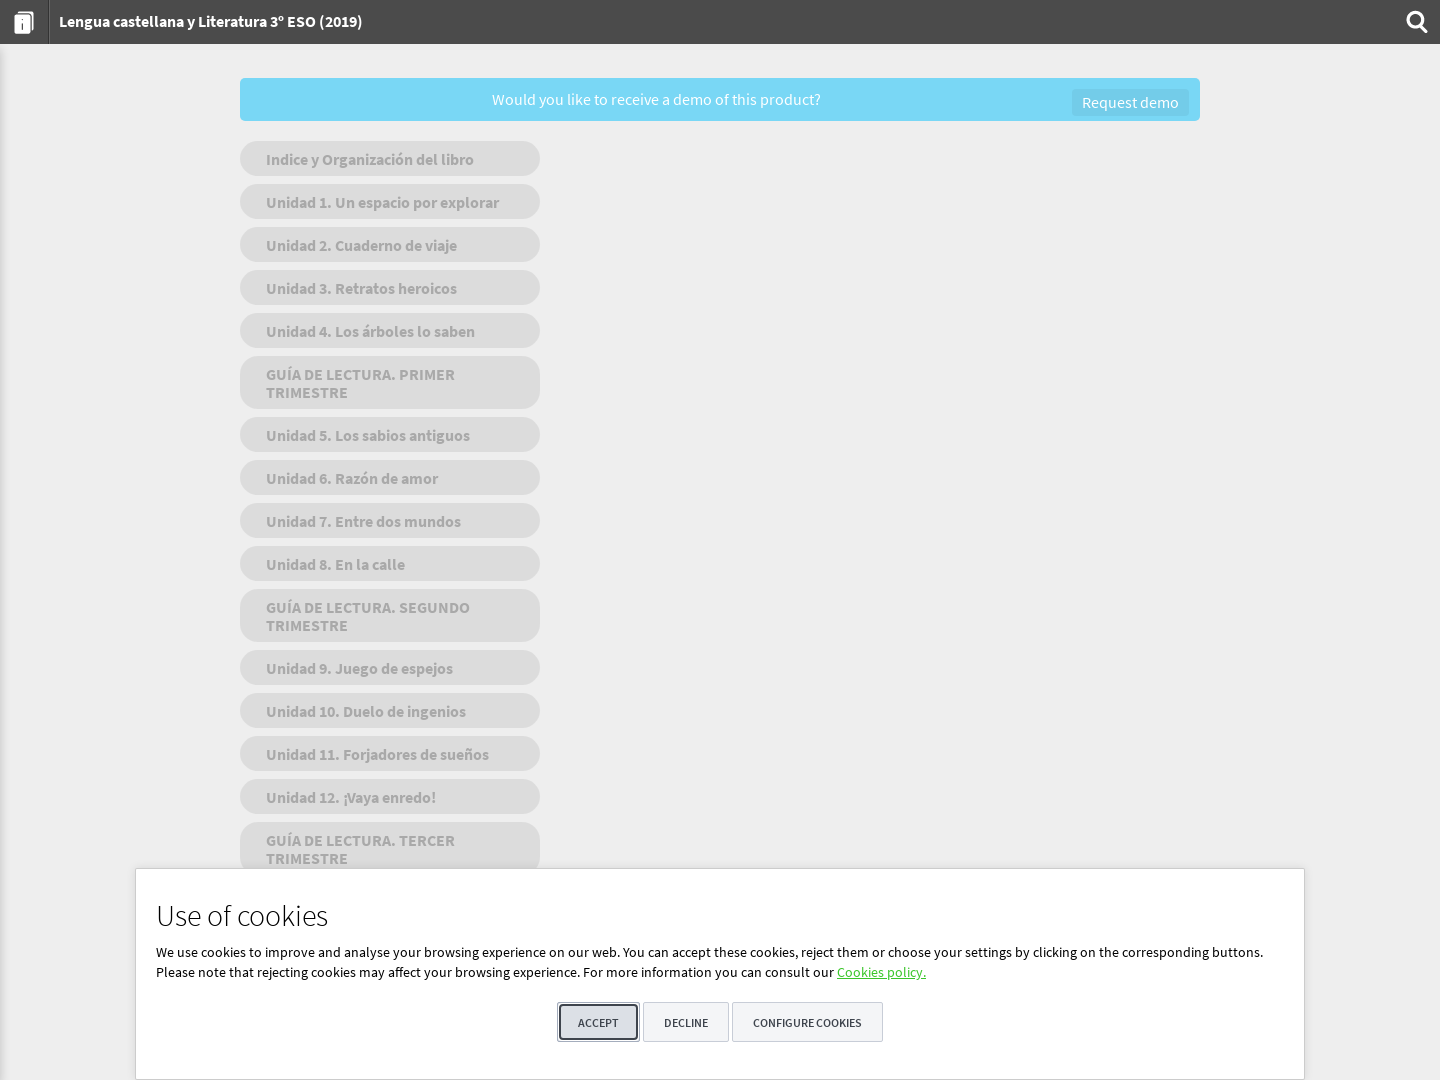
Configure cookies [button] (807, 1022)
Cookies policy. (881, 972)
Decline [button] (686, 1022)
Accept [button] (598, 1022)
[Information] (24, 22)
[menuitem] (24, 22)
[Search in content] (1415, 22)
